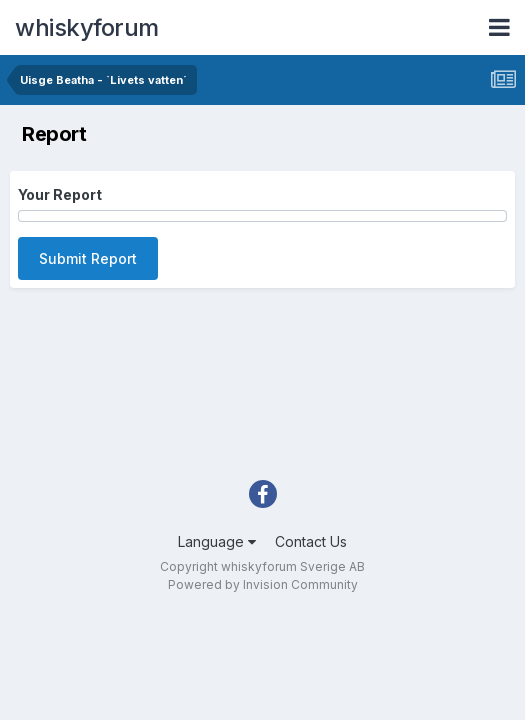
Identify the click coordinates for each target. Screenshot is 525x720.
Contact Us (311, 541)
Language (217, 541)
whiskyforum (87, 27)
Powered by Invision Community (263, 584)
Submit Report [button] (88, 258)
